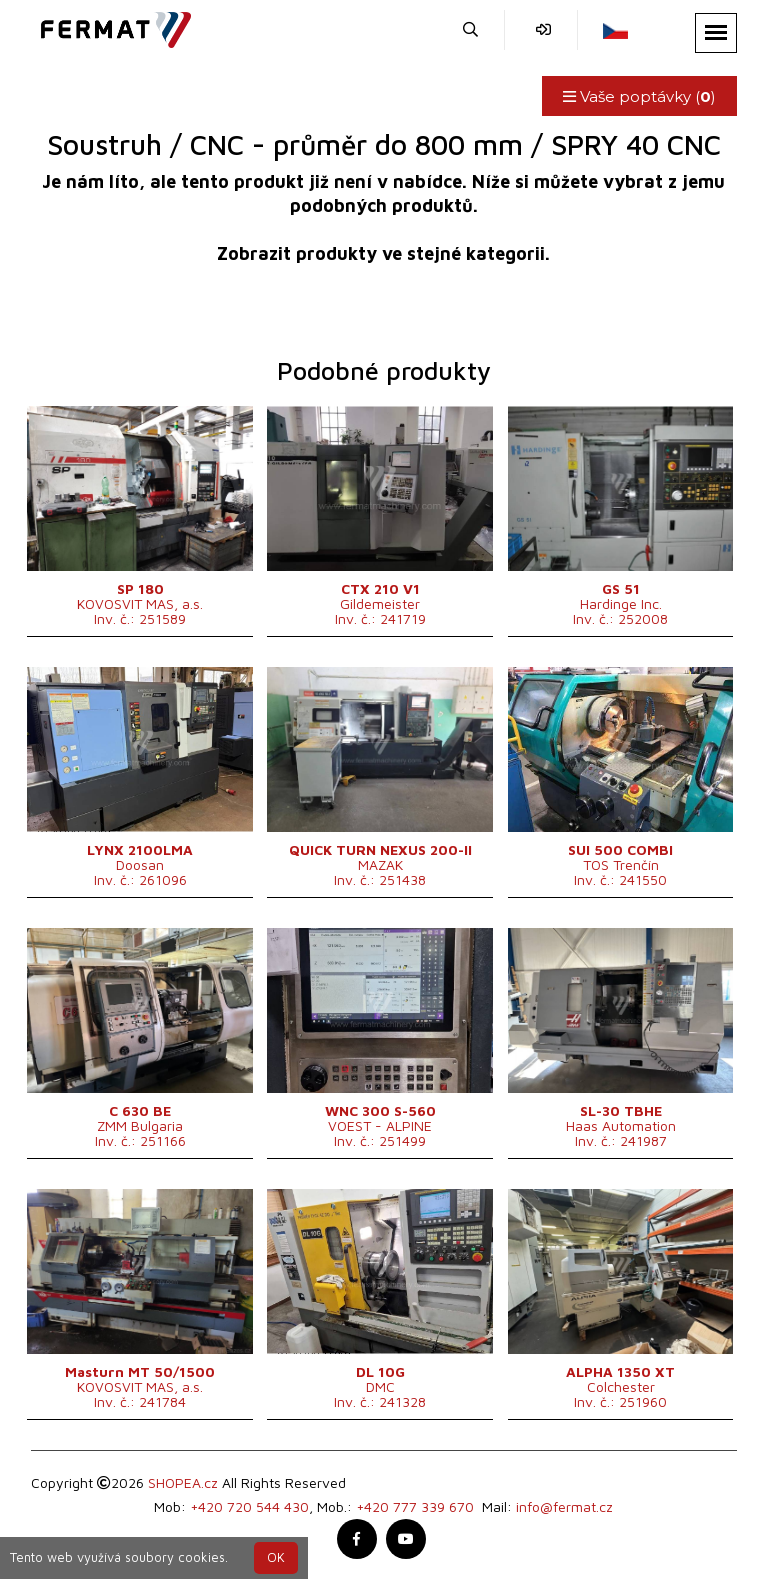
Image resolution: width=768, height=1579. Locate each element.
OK (276, 1557)
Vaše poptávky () (639, 96)
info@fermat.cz (564, 1506)
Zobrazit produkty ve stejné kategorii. (383, 253)
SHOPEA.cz (183, 1482)
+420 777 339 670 (415, 1506)
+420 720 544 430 (249, 1506)
